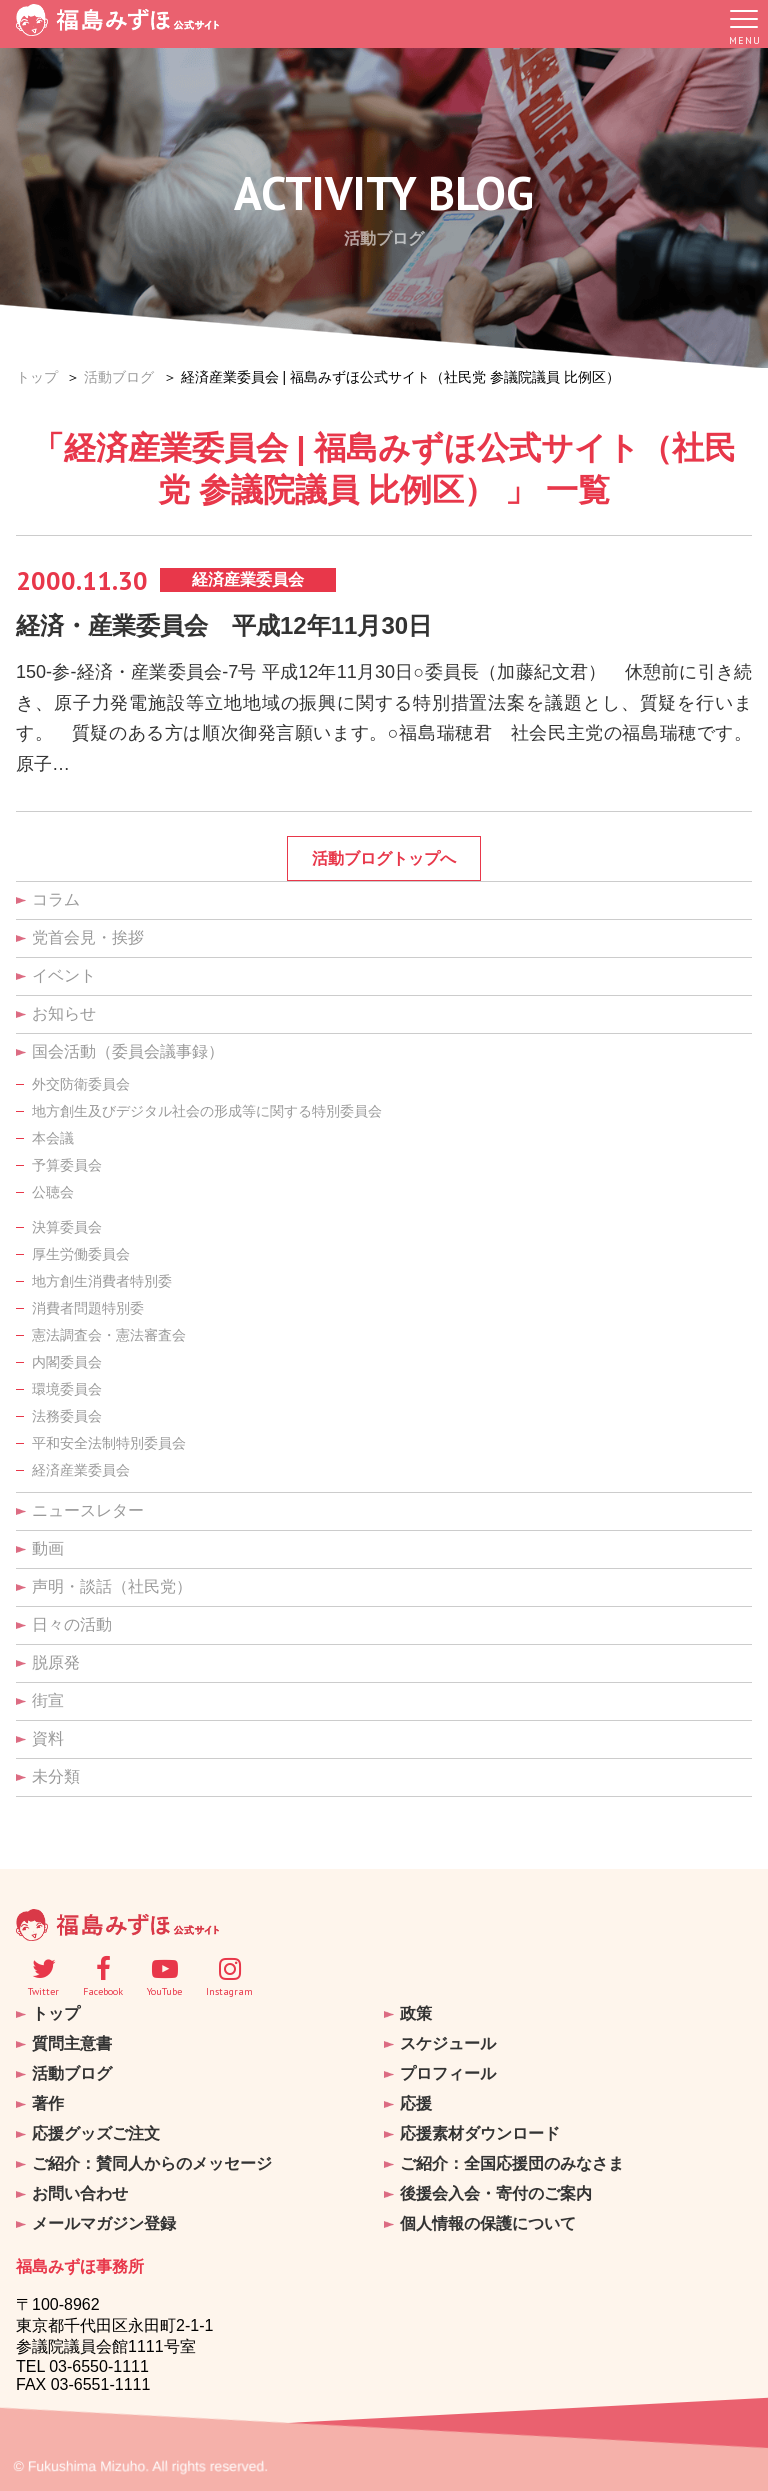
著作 (48, 2100)
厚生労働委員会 (81, 1255)
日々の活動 (72, 1625)
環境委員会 (67, 1390)
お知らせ (64, 1014)
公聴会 (53, 1193)
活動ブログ (119, 377)
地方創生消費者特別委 (102, 1282)
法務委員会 (67, 1417)
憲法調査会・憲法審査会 (109, 1336)
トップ (37, 377)
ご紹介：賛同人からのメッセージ (152, 2158)
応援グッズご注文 (96, 2129)
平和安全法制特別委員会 (109, 1444)
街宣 (48, 1701)
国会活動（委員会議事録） (128, 1052)
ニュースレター (88, 1511)
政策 (416, 2013)
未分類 (56, 1777)
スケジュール (448, 2042)
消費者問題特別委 (88, 1309)
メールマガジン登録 (104, 2216)
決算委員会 (67, 1228)
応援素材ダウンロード (480, 2129)
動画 (48, 1549)
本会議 (53, 1139)
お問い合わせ (80, 2187)
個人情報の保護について (488, 2216)
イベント (64, 976)
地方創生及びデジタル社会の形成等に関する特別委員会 (207, 1112)
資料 (48, 1739)
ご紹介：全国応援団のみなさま (512, 2158)
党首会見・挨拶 (88, 938)
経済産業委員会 (81, 1471)
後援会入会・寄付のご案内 (496, 2187)
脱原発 (56, 1663)
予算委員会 (67, 1166)
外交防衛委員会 (81, 1085)
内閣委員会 (67, 1363)
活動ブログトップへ (384, 859)
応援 (416, 2100)
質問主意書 (72, 2042)
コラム (56, 900)
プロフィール (448, 2071)
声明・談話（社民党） (112, 1587)
